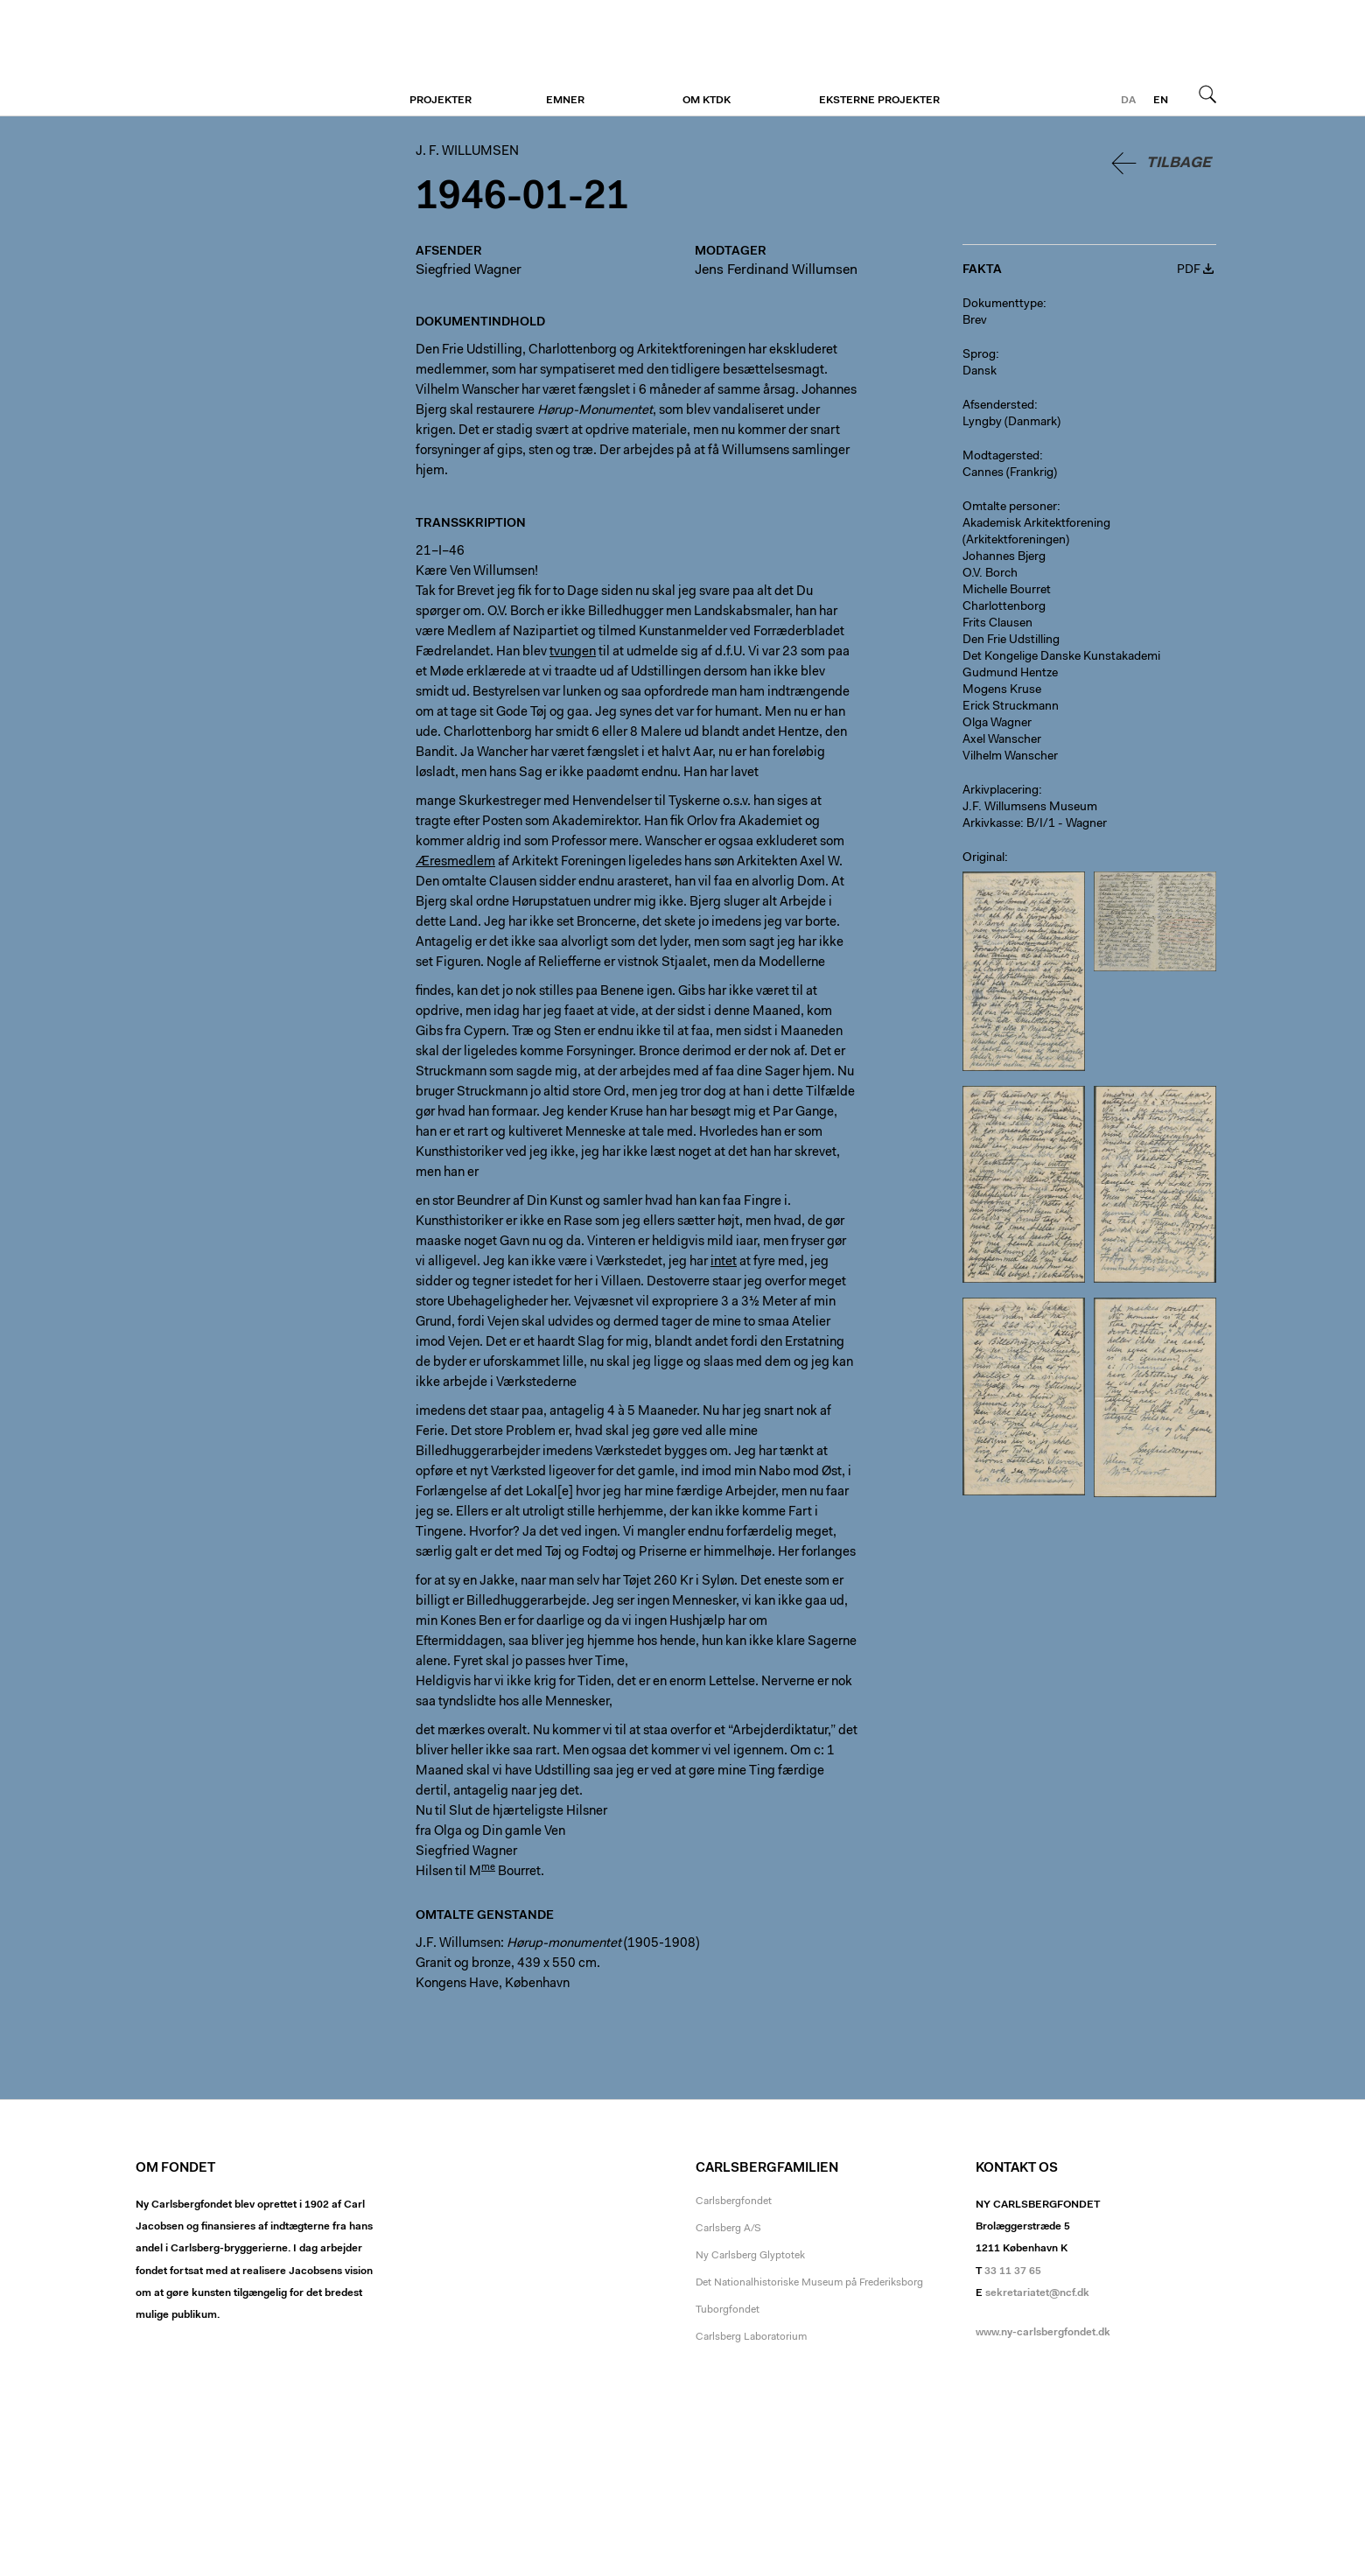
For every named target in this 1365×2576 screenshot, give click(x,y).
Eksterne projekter (879, 100)
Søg (1207, 94)
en (1160, 100)
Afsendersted (998, 406)
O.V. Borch (990, 574)
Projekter (441, 100)
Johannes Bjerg (1004, 557)
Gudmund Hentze (1010, 674)
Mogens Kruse (1001, 690)
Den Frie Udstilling (1011, 640)
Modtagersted (1001, 457)
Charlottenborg (1004, 607)
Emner (565, 100)
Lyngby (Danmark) (1011, 422)
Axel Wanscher (1001, 740)
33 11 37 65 (1012, 2271)
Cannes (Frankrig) (1009, 473)
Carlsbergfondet (734, 2201)
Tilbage (1178, 163)
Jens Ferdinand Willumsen (776, 270)
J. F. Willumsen (243, 58)
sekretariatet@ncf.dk (1037, 2293)
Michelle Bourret (1006, 590)
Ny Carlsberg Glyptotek (750, 2255)
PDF (1188, 270)
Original (983, 858)
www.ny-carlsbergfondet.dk (1043, 2333)
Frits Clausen (997, 624)
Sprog (979, 355)
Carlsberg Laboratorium (751, 2337)
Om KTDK (706, 100)
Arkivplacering (1000, 791)
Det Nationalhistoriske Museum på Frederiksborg (809, 2283)
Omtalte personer (1009, 507)
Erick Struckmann (1010, 707)
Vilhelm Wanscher (1010, 757)
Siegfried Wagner (469, 270)
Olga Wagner (997, 724)
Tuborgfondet (728, 2310)
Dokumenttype (1002, 304)
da (1128, 100)
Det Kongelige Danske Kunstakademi (1061, 657)
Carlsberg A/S (728, 2228)
